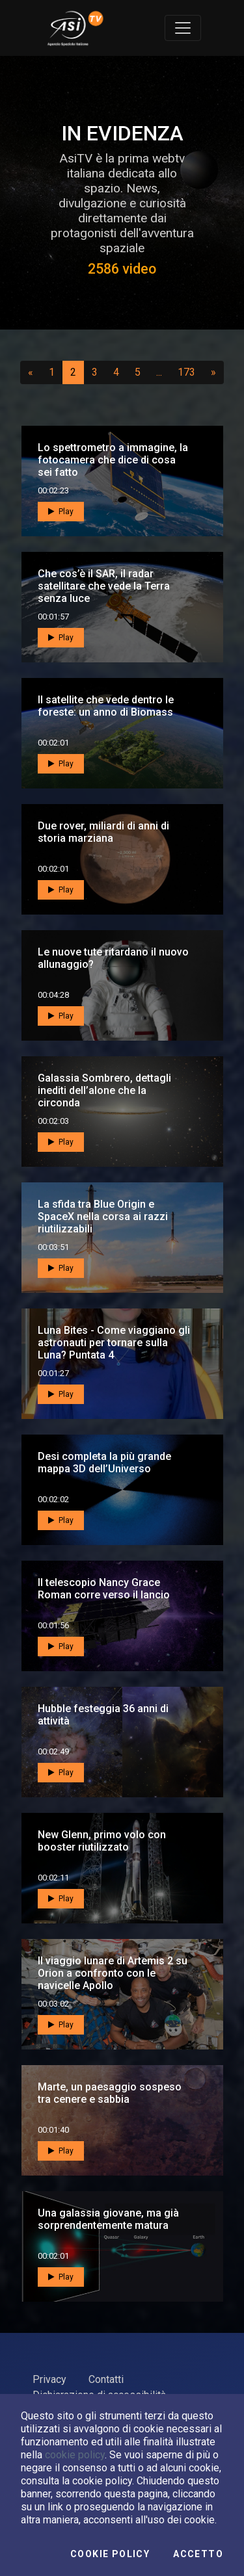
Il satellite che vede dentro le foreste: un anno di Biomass (106, 706)
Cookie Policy (110, 2553)
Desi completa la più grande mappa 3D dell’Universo (104, 1462)
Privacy (49, 2379)
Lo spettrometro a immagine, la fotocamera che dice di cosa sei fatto (113, 459)
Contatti (106, 2379)
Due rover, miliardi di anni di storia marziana (103, 832)
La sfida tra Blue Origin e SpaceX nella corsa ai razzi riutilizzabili (103, 1216)
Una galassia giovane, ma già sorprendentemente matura (108, 2219)
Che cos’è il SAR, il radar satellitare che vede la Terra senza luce (104, 586)
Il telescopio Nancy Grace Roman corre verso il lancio (104, 1588)
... (161, 371)
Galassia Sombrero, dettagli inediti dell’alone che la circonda (104, 1090)
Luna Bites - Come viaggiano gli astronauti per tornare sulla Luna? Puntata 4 (114, 1342)
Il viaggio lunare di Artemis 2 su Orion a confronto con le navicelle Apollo (112, 1973)
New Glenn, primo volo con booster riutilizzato (102, 1840)
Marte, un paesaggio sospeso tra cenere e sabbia (110, 2093)
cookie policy (75, 2455)
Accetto (198, 2553)
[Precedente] (30, 372)
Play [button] (61, 510)
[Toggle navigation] (183, 28)
